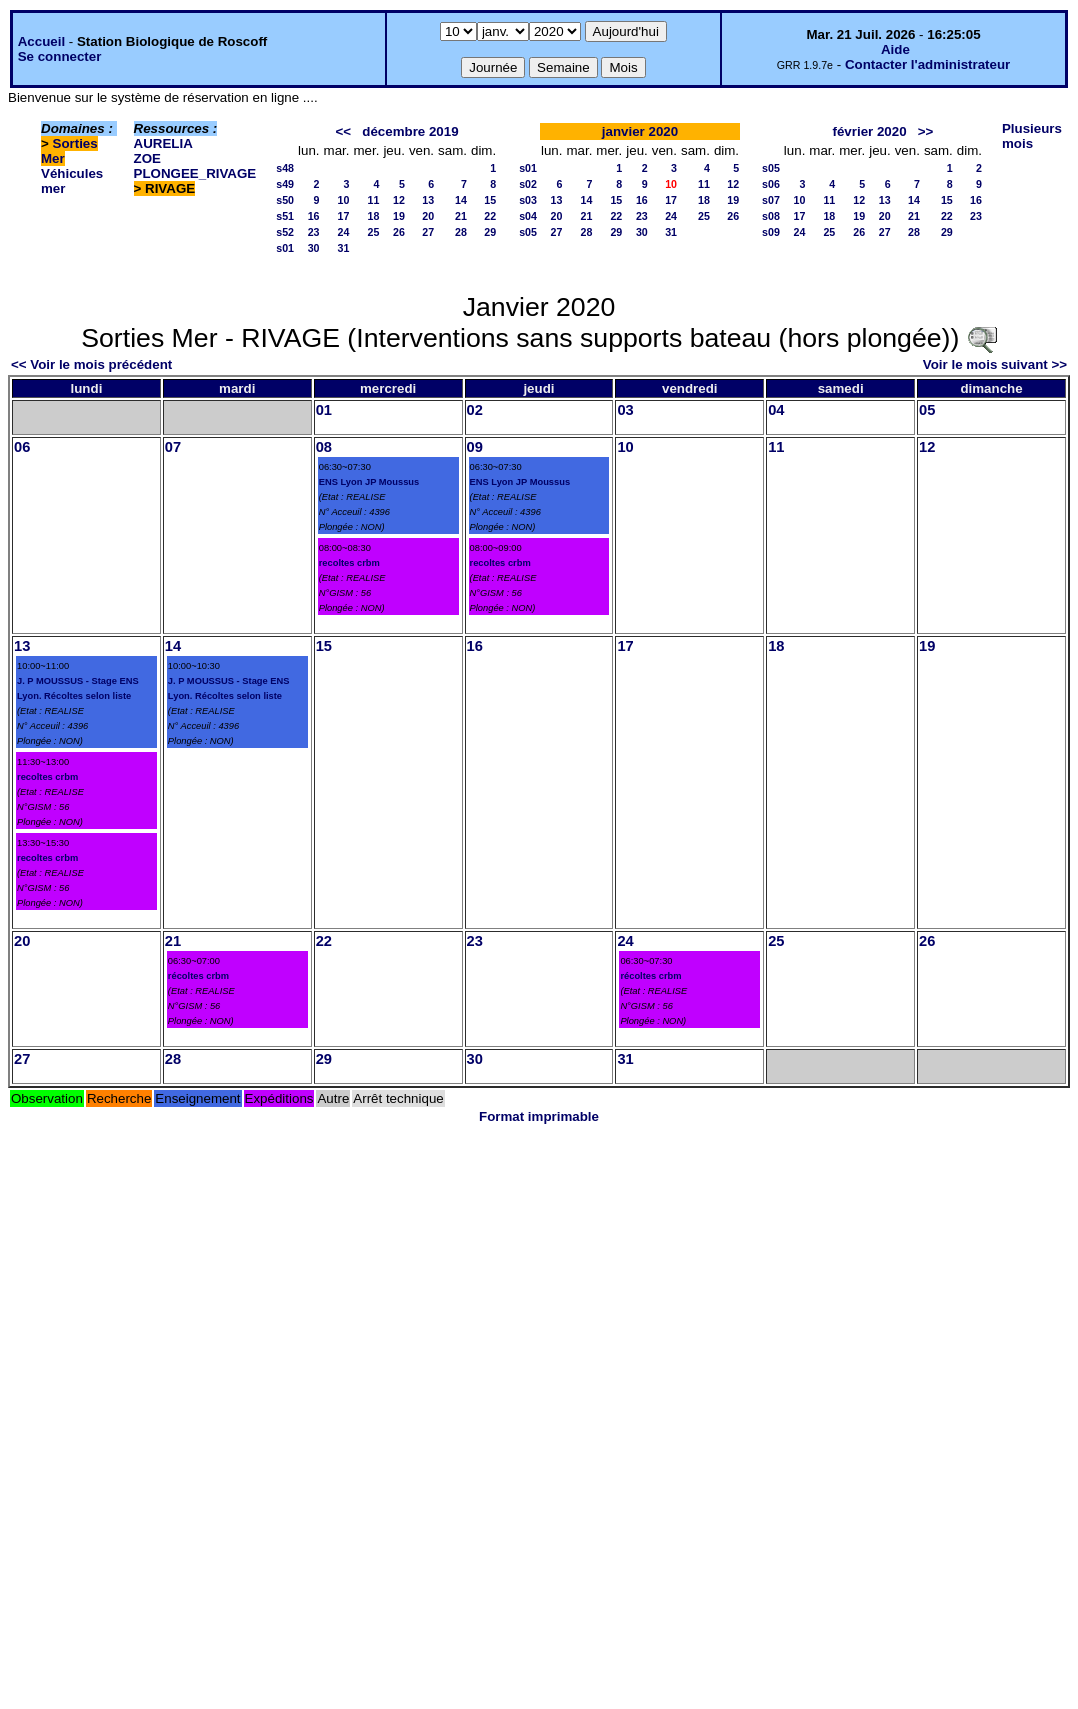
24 (344, 232)
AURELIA (163, 143)
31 (344, 248)
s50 (285, 200)
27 (428, 232)
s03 (528, 200)
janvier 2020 (640, 131)
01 (324, 410)
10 (344, 200)
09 (475, 447)
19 (399, 216)
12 (399, 200)
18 (374, 216)
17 (344, 216)
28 (461, 232)
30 (314, 248)
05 (927, 410)
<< (344, 131)
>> (926, 131)
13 (428, 200)
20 (428, 216)
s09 (771, 232)
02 (475, 410)
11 (374, 200)
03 (625, 410)
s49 (285, 184)
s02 (528, 184)
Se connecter (60, 56)
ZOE (147, 158)
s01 (285, 248)
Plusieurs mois (1032, 136)
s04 (528, 216)
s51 (285, 216)
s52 (285, 232)
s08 (771, 216)
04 (776, 410)
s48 (285, 168)
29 (490, 232)
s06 (771, 184)
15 (490, 200)
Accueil (41, 41)
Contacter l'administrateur (927, 64)
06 (22, 447)
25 (374, 232)
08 (324, 447)
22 (490, 216)
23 (314, 232)
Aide (895, 49)
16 (314, 216)
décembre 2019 (410, 131)
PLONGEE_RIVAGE (195, 173)
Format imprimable (539, 1116)
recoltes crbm (349, 563)
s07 (771, 200)
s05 (528, 232)
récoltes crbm (198, 976)
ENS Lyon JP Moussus (369, 482)
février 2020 (870, 131)
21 (461, 216)
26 (399, 232)
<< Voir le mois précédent (91, 364)
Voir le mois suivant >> (995, 364)
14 (461, 200)
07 (173, 447)
